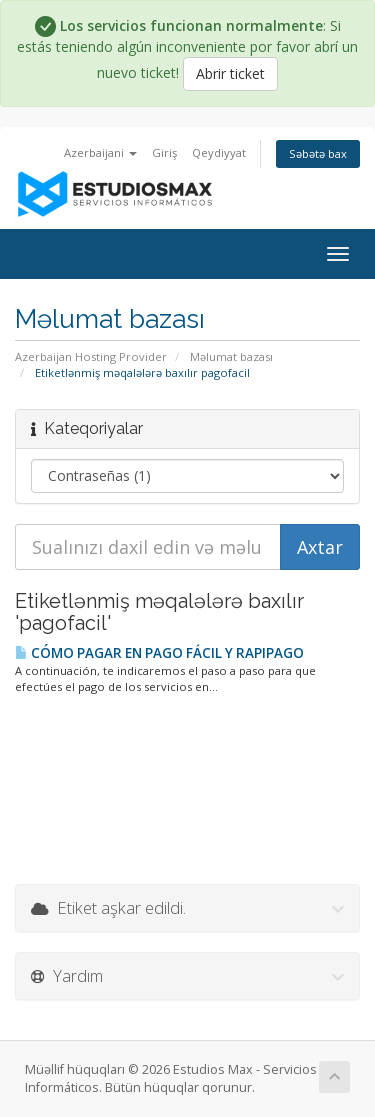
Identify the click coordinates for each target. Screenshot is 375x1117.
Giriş (164, 152)
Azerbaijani (100, 152)
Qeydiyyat (219, 152)
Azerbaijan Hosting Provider (91, 356)
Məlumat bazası (231, 356)
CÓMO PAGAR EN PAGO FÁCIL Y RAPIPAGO (159, 653)
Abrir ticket (230, 73)
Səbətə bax (318, 153)
